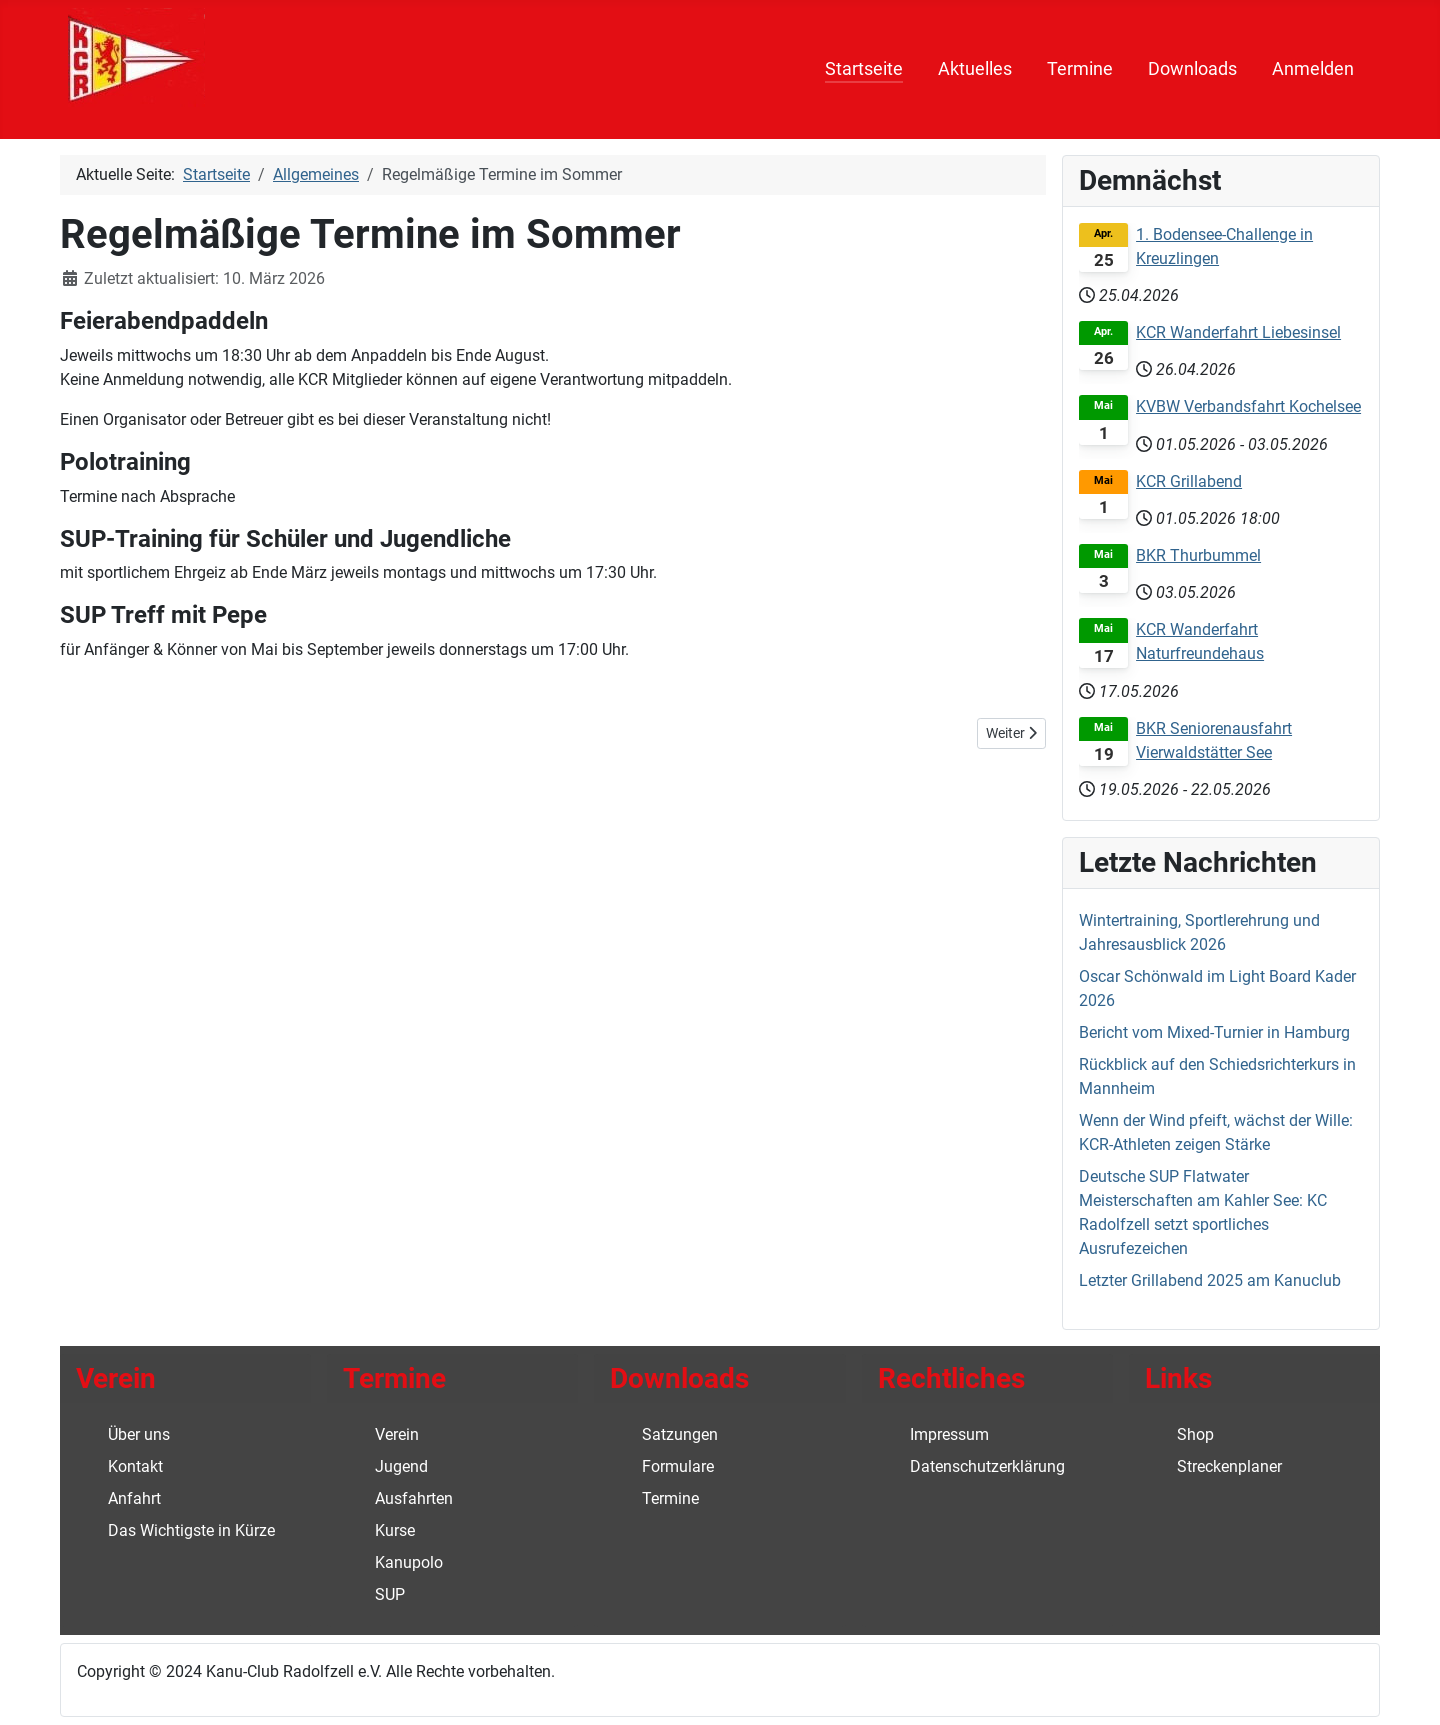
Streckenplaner (1229, 1466)
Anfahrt (134, 1498)
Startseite (864, 69)
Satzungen (680, 1434)
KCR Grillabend (1189, 481)
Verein (397, 1434)
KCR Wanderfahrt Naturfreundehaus (1200, 641)
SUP (390, 1594)
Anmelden (1313, 69)
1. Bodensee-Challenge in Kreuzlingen (1224, 246)
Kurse (395, 1530)
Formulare (678, 1466)
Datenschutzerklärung (987, 1466)
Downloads (1192, 69)
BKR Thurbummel (1198, 555)
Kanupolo (409, 1562)
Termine (1080, 69)
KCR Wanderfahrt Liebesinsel (1238, 332)
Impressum (949, 1434)
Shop (1195, 1434)
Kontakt (135, 1466)
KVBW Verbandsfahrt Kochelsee (1248, 406)
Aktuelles (975, 69)
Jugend (401, 1466)
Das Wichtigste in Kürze (191, 1530)
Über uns (139, 1434)
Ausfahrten (414, 1498)
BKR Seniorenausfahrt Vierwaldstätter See (1214, 740)
